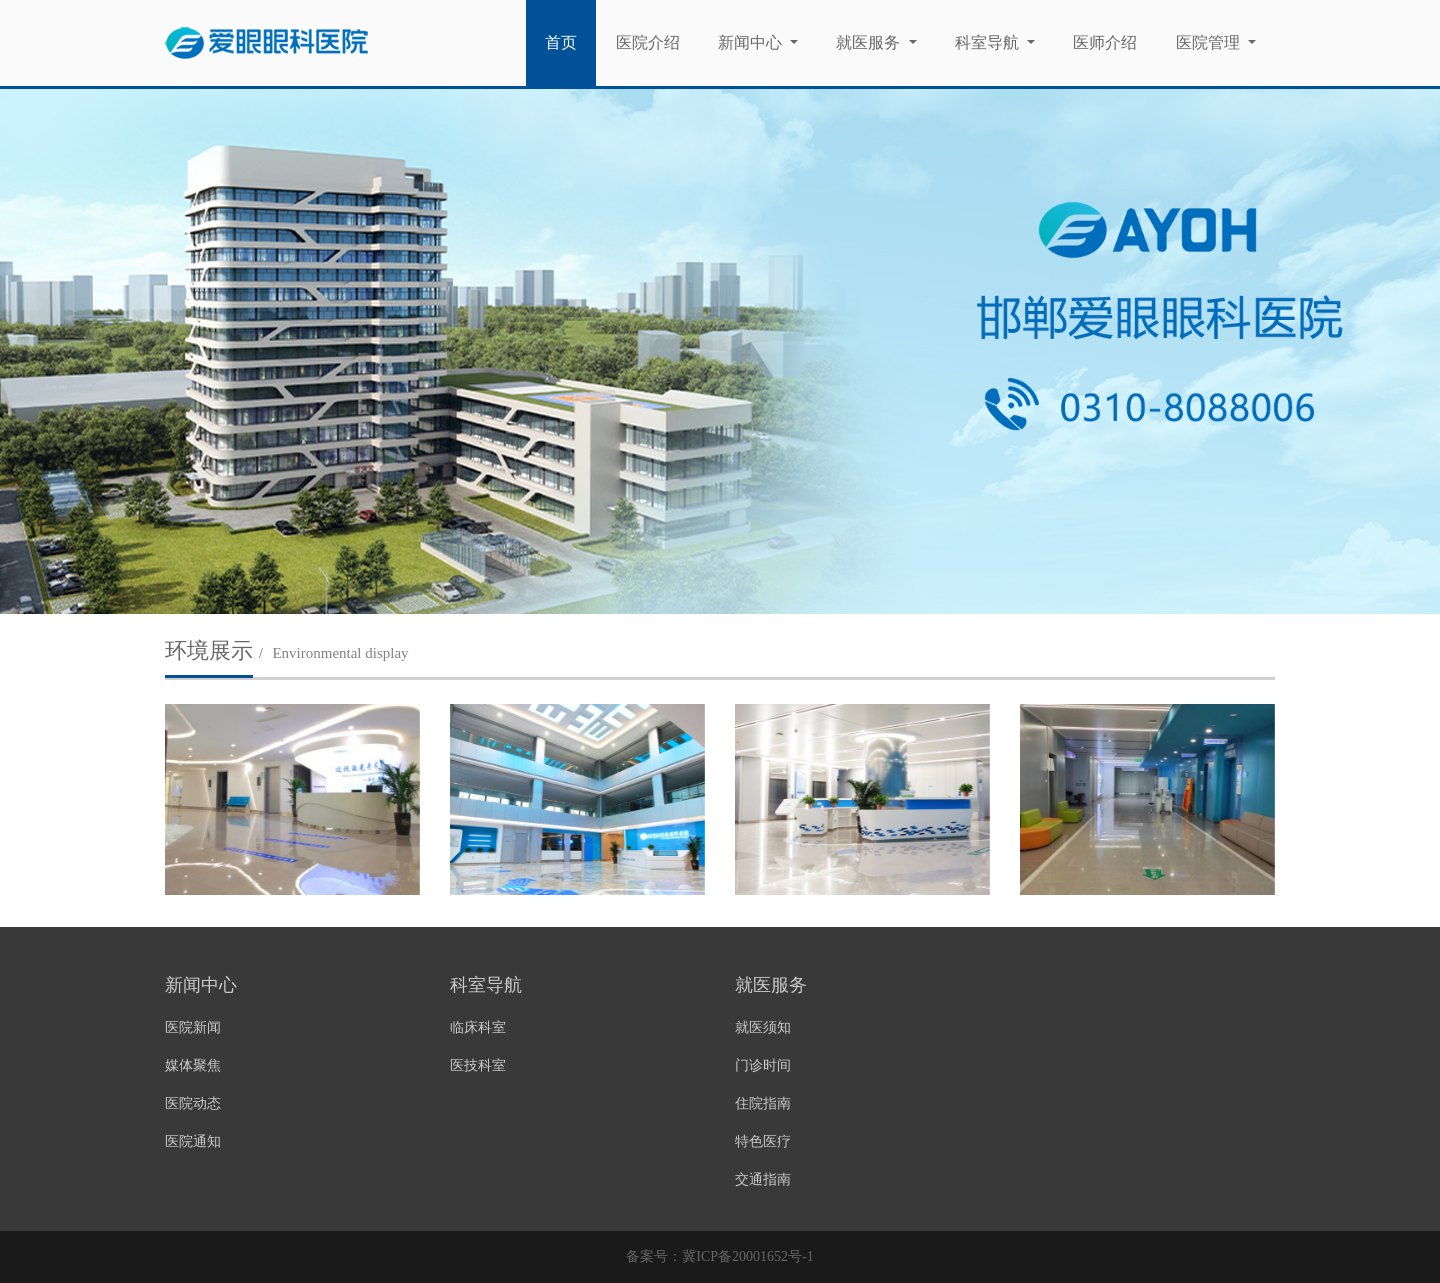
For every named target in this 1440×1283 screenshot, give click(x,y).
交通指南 (763, 1179)
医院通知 (193, 1141)
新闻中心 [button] (752, 42)
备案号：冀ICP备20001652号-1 (719, 1256)
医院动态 (193, 1103)
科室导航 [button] (989, 42)
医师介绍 (1105, 42)
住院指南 (763, 1103)
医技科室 (478, 1065)
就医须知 (763, 1027)
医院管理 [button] (1210, 42)
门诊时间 (763, 1065)
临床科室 (478, 1027)
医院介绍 (648, 42)
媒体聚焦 (193, 1065)
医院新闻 (193, 1027)
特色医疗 (763, 1141)
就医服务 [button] (870, 42)
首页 (570, 41)
